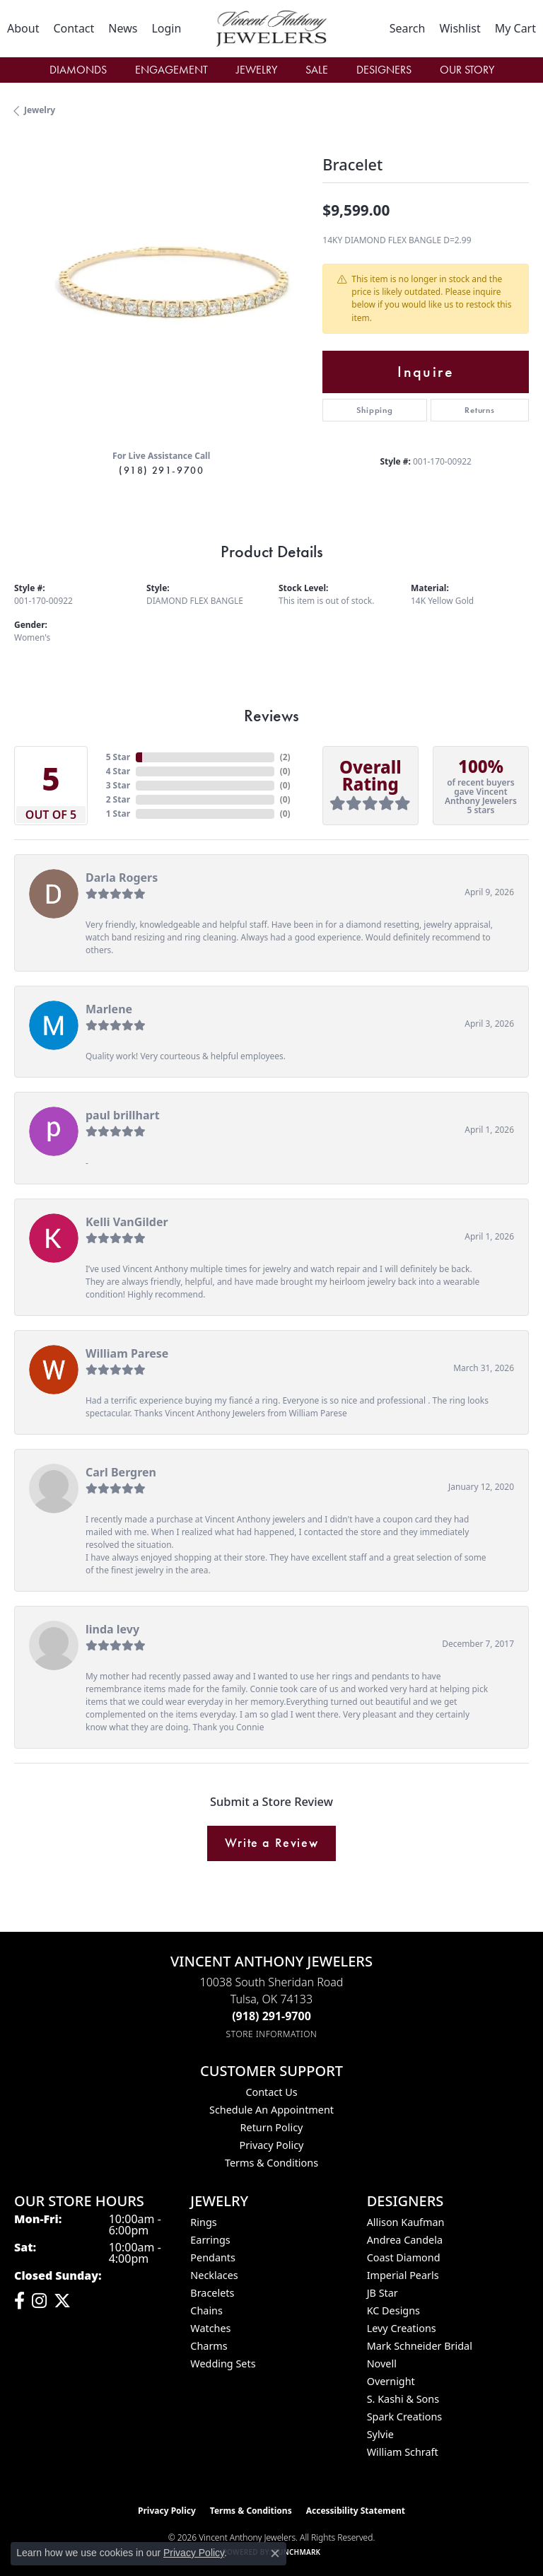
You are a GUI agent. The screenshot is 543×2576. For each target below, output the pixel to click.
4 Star (118, 771)
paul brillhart (123, 1115)
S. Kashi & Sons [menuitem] (403, 2399)
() (285, 757)
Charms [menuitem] (208, 2346)
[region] (161, 291)
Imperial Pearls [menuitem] (403, 2275)
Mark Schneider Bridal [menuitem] (419, 2346)
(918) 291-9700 (161, 470)
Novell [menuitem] (382, 2363)
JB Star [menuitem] (382, 2293)
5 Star (118, 757)
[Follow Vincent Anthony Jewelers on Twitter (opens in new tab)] (62, 2300)
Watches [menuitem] (210, 2328)
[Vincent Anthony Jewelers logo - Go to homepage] (271, 28)
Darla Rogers (122, 877)
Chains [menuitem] (206, 2310)
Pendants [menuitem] (212, 2257)
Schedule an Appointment (271, 2109)
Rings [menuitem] (203, 2222)
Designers (383, 69)
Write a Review (271, 1843)
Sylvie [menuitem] (380, 2434)
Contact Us (271, 2092)
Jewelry (256, 69)
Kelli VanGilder (127, 1222)
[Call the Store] (271, 2016)
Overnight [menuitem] (391, 2381)
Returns (480, 410)
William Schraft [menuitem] (402, 2452)
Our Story (467, 69)
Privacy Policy (272, 2145)
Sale (316, 69)
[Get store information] (271, 2034)
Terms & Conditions (271, 2162)
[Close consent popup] (275, 2553)
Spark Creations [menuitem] (405, 2416)
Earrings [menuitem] (210, 2239)
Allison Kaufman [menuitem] (406, 2222)
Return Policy (271, 2127)
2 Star (118, 799)
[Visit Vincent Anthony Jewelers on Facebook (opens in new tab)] (19, 2300)
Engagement (171, 69)
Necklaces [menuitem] (214, 2275)
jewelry (39, 110)
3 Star (118, 785)
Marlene (109, 1009)
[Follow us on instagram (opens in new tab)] (39, 2300)
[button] (166, 28)
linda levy (112, 1629)
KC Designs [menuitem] (393, 2310)
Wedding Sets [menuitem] (222, 2363)
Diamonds (78, 69)
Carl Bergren (121, 1472)
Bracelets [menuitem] (212, 2293)
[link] (23, 28)
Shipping (374, 410)
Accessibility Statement (355, 2511)
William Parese (127, 1353)
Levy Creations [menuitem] (401, 2328)
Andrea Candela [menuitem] (405, 2239)
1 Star (118, 814)
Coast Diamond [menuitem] (403, 2257)
